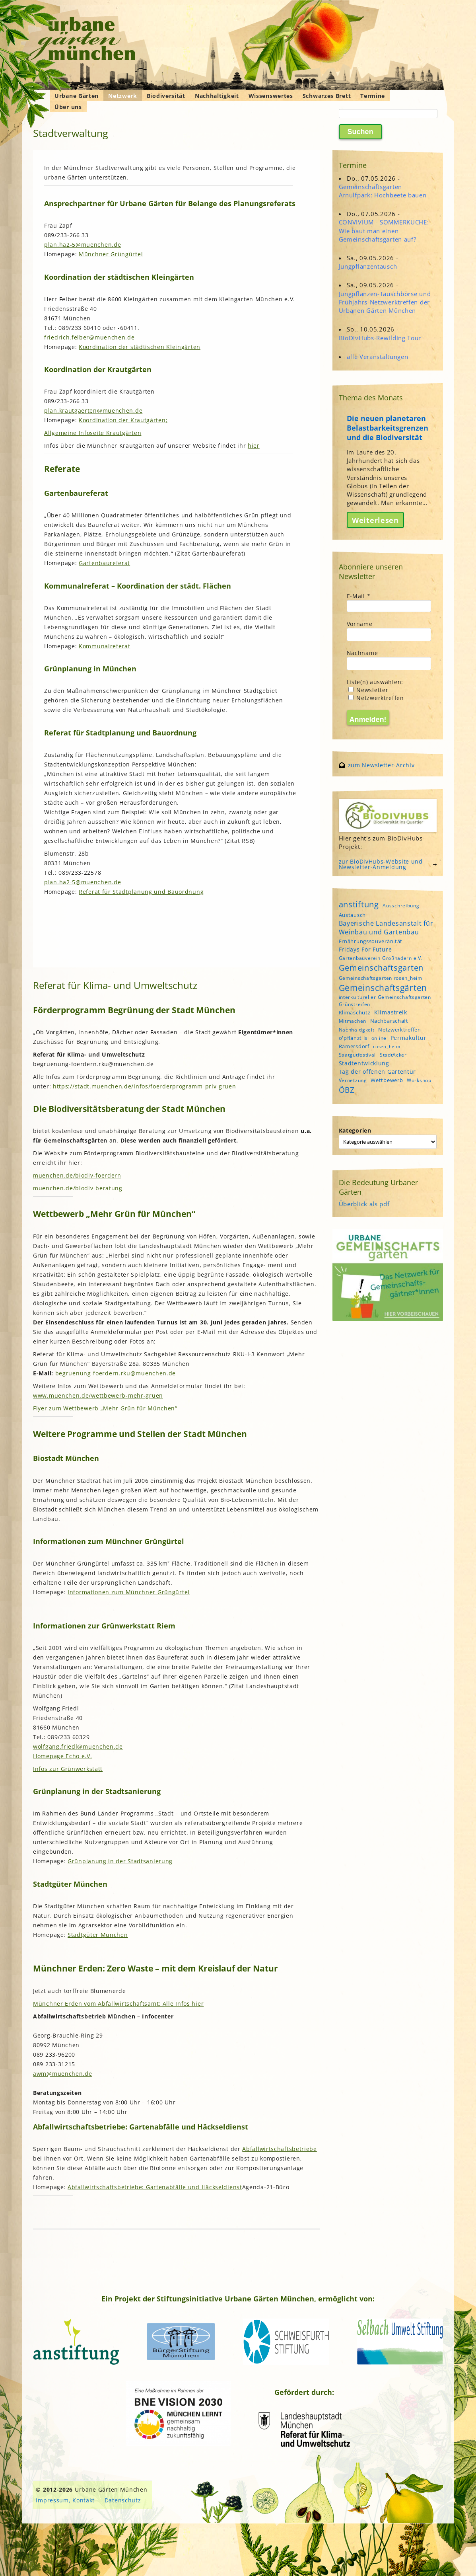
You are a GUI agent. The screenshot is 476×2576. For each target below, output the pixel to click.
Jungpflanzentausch (368, 266)
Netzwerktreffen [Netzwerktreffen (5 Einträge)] (399, 1029)
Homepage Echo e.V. (62, 1756)
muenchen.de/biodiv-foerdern (77, 1175)
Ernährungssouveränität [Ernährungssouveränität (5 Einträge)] (370, 941)
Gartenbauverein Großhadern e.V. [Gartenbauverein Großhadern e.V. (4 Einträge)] (381, 958)
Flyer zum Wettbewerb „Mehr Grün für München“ (105, 1408)
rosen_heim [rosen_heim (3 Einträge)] (386, 1046)
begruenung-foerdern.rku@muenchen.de (115, 1373)
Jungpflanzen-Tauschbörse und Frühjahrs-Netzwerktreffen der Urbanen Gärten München (385, 302)
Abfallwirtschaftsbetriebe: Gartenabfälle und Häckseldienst (155, 2187)
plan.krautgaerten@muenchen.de (93, 410)
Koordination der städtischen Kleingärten (139, 347)
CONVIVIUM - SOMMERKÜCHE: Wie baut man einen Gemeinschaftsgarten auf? (384, 230)
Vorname (360, 624)
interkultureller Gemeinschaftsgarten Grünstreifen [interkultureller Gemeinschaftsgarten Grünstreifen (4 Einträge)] (385, 1000)
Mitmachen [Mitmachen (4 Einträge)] (352, 1021)
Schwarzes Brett (327, 95)
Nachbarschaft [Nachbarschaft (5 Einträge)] (389, 1020)
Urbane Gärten (76, 95)
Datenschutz (123, 2500)
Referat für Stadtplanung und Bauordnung (141, 891)
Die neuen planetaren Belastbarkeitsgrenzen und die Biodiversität (387, 427)
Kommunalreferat (104, 646)
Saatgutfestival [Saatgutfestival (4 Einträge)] (357, 1054)
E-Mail (359, 596)
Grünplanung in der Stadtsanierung (120, 1861)
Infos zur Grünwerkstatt (68, 1769)
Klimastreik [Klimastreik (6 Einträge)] (390, 1012)
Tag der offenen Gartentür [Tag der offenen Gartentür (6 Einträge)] (377, 1071)
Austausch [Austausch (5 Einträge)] (352, 914)
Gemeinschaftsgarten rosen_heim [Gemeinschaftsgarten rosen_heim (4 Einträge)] (380, 978)
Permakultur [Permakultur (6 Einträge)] (409, 1037)
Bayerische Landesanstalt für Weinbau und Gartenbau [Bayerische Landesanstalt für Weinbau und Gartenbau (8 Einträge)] (386, 927)
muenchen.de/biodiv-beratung (77, 1188)
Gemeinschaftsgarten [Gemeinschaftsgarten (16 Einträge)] (381, 967)
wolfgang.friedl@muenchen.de (78, 1746)
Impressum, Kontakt (65, 2500)
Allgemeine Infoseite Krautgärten (92, 433)
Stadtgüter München (98, 1934)
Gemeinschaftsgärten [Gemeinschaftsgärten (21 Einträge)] (383, 987)
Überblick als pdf (364, 1204)
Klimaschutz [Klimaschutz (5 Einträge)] (355, 1012)
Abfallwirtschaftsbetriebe (279, 2149)
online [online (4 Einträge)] (379, 1038)
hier (254, 445)
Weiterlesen (375, 520)
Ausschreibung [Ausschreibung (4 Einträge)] (401, 905)
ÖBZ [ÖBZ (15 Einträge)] (347, 1089)
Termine (372, 95)
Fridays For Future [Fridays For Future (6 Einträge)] (365, 949)
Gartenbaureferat (104, 563)
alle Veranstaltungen (377, 357)
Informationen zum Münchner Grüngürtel (129, 1592)
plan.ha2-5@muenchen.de (82, 244)
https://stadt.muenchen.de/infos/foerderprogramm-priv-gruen (144, 1086)
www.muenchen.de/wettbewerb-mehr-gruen (98, 1395)
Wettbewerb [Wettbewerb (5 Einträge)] (387, 1080)
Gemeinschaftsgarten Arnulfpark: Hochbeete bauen (383, 191)
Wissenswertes (271, 95)
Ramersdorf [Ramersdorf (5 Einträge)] (354, 1046)
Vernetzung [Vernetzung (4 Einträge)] (353, 1080)
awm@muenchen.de (62, 2073)
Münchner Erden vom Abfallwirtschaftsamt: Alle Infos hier (118, 2003)
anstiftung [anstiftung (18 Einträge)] (359, 904)
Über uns (68, 107)
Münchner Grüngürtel (111, 254)
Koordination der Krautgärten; (123, 420)
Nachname (362, 653)
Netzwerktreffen (376, 698)
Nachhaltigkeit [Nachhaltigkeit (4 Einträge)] (357, 1029)
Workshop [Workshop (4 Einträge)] (419, 1080)
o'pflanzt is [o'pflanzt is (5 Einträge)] (353, 1037)
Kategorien (355, 1130)
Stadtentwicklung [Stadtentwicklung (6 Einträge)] (364, 1063)
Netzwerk (122, 95)
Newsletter (368, 690)
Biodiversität (166, 95)
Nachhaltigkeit (217, 95)
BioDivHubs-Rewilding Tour (380, 338)
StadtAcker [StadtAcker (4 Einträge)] (393, 1054)
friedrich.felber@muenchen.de (89, 337)
